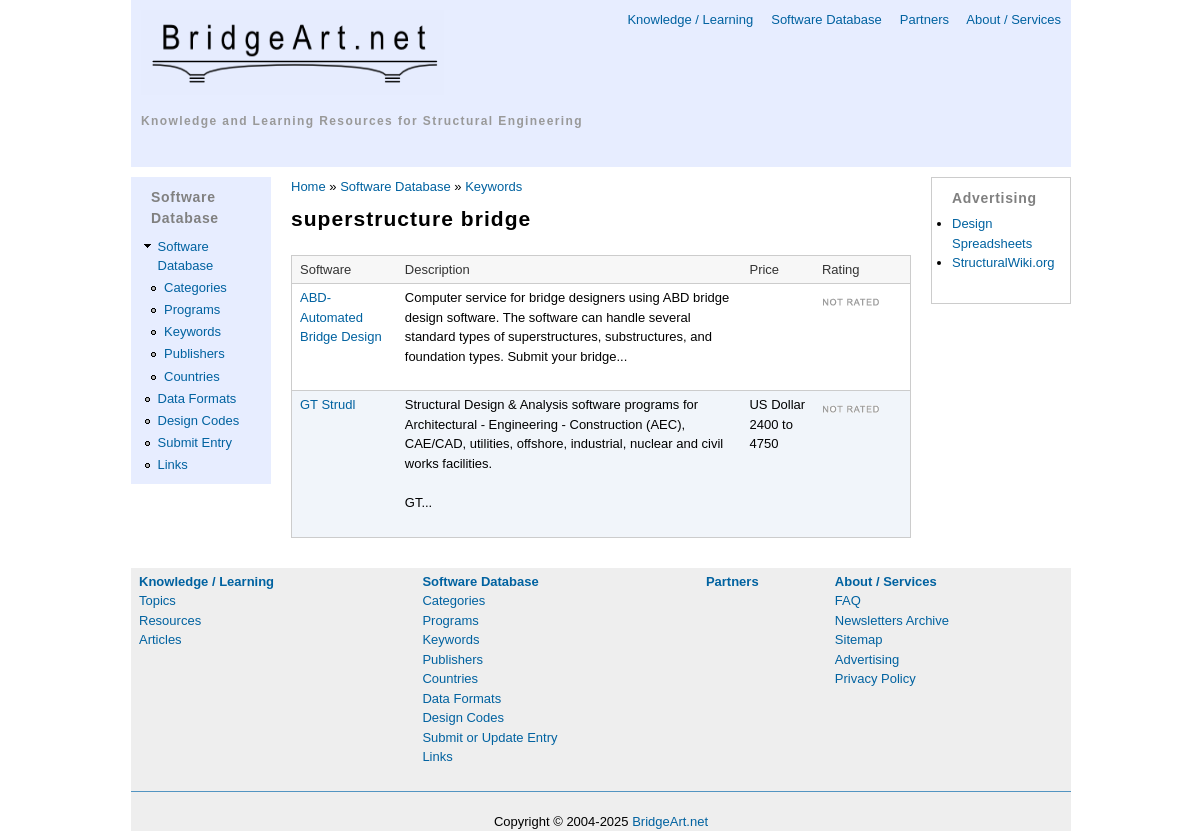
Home (308, 186)
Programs (192, 309)
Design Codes (199, 420)
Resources (170, 620)
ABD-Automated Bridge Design (341, 317)
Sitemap (859, 639)
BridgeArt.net (670, 821)
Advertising (867, 659)
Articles (160, 639)
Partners (924, 19)
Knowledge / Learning (690, 19)
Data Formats (197, 398)
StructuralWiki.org (1003, 262)
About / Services (1013, 19)
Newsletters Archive (892, 620)
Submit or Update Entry (489, 737)
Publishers (194, 353)
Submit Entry (195, 442)
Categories (195, 287)
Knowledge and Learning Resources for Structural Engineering (362, 121)
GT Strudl (327, 404)
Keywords (192, 331)
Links (173, 464)
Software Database (826, 19)
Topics (157, 600)
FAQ (848, 600)
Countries (192, 376)
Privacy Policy (875, 678)
